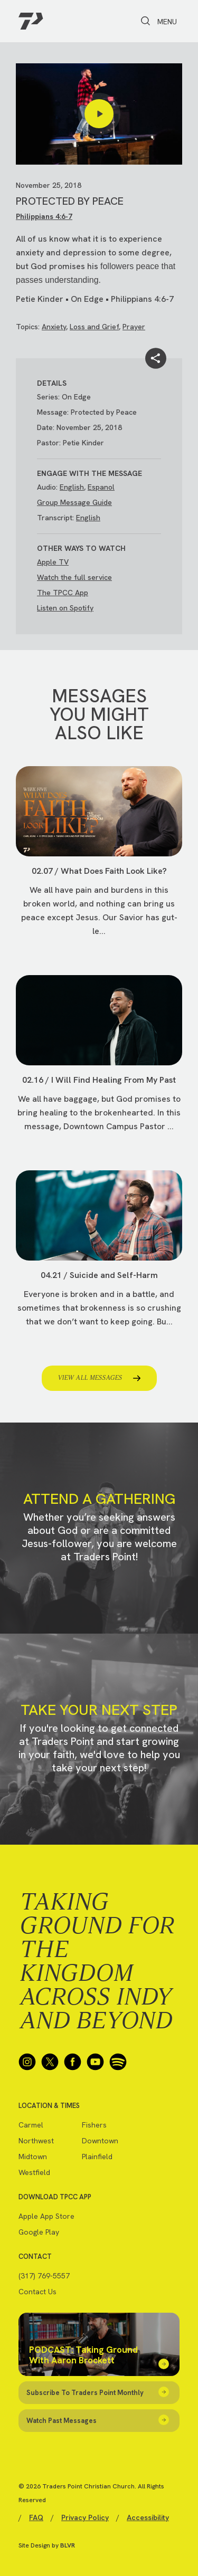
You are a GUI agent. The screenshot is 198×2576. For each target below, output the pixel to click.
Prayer (133, 326)
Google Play (38, 2232)
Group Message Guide (74, 502)
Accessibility (148, 2517)
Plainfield (97, 2156)
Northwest (36, 2140)
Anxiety (54, 326)
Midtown (32, 2156)
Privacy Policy (85, 2517)
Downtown (100, 2140)
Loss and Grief (94, 326)
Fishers (94, 2125)
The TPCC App (62, 592)
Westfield (34, 2172)
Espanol (101, 487)
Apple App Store (46, 2216)
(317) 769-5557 (44, 2276)
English (72, 487)
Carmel (30, 2125)
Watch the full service (74, 577)
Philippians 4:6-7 (44, 216)
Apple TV (53, 562)
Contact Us (37, 2291)
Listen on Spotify (65, 608)
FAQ (36, 2517)
